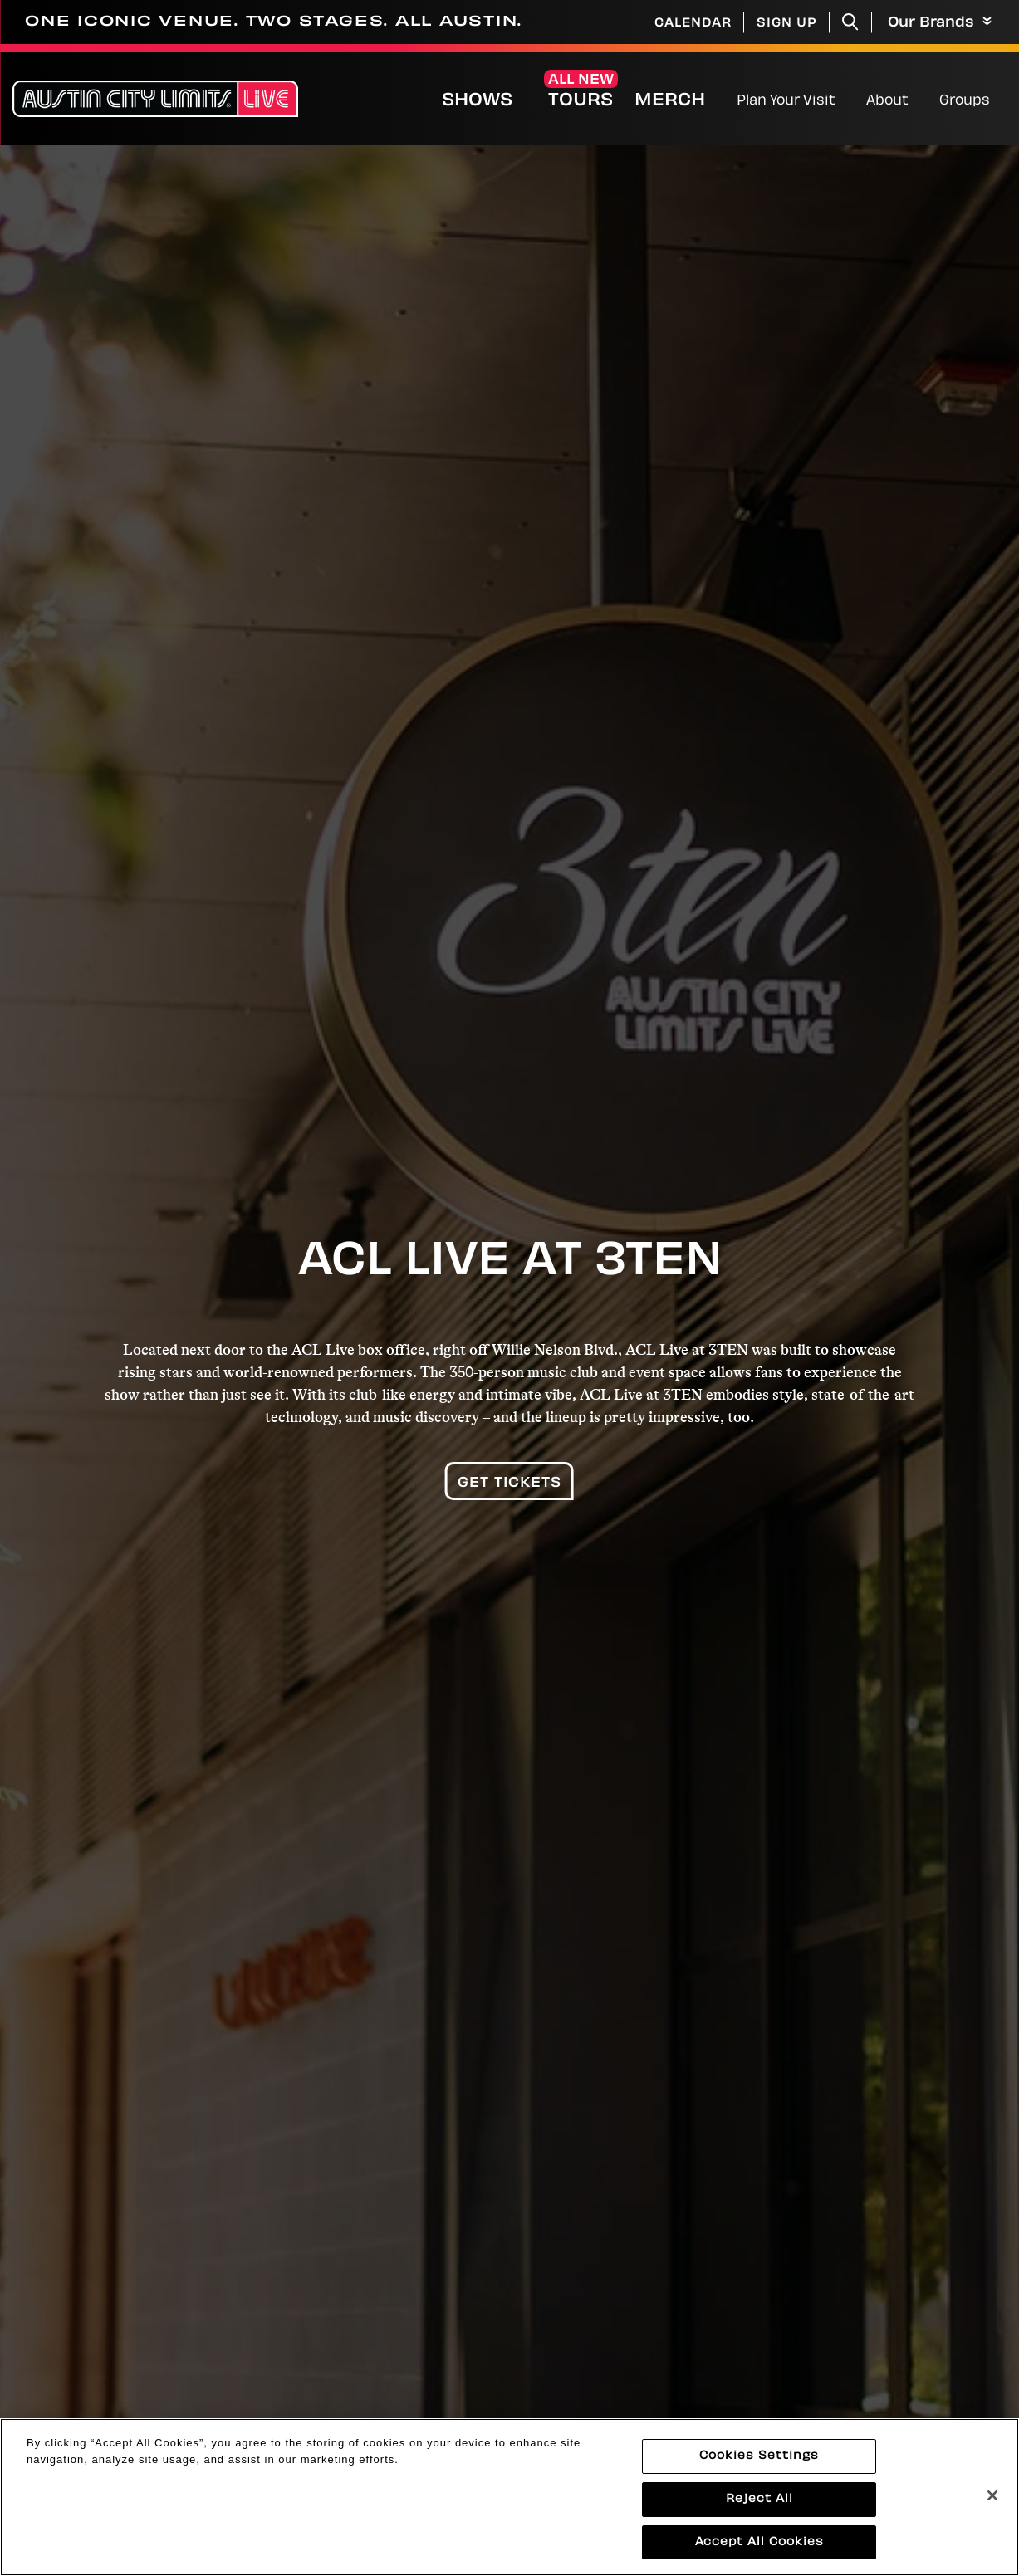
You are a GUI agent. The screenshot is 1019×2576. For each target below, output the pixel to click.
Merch (683, 101)
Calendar (693, 23)
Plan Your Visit (786, 101)
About (887, 101)
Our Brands (940, 23)
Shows (477, 101)
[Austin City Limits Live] (155, 99)
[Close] (992, 2509)
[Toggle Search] (850, 22)
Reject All (759, 2513)
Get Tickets (509, 1483)
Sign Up (787, 23)
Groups (964, 101)
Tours (580, 101)
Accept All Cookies (759, 2555)
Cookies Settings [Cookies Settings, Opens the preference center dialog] (759, 2470)
